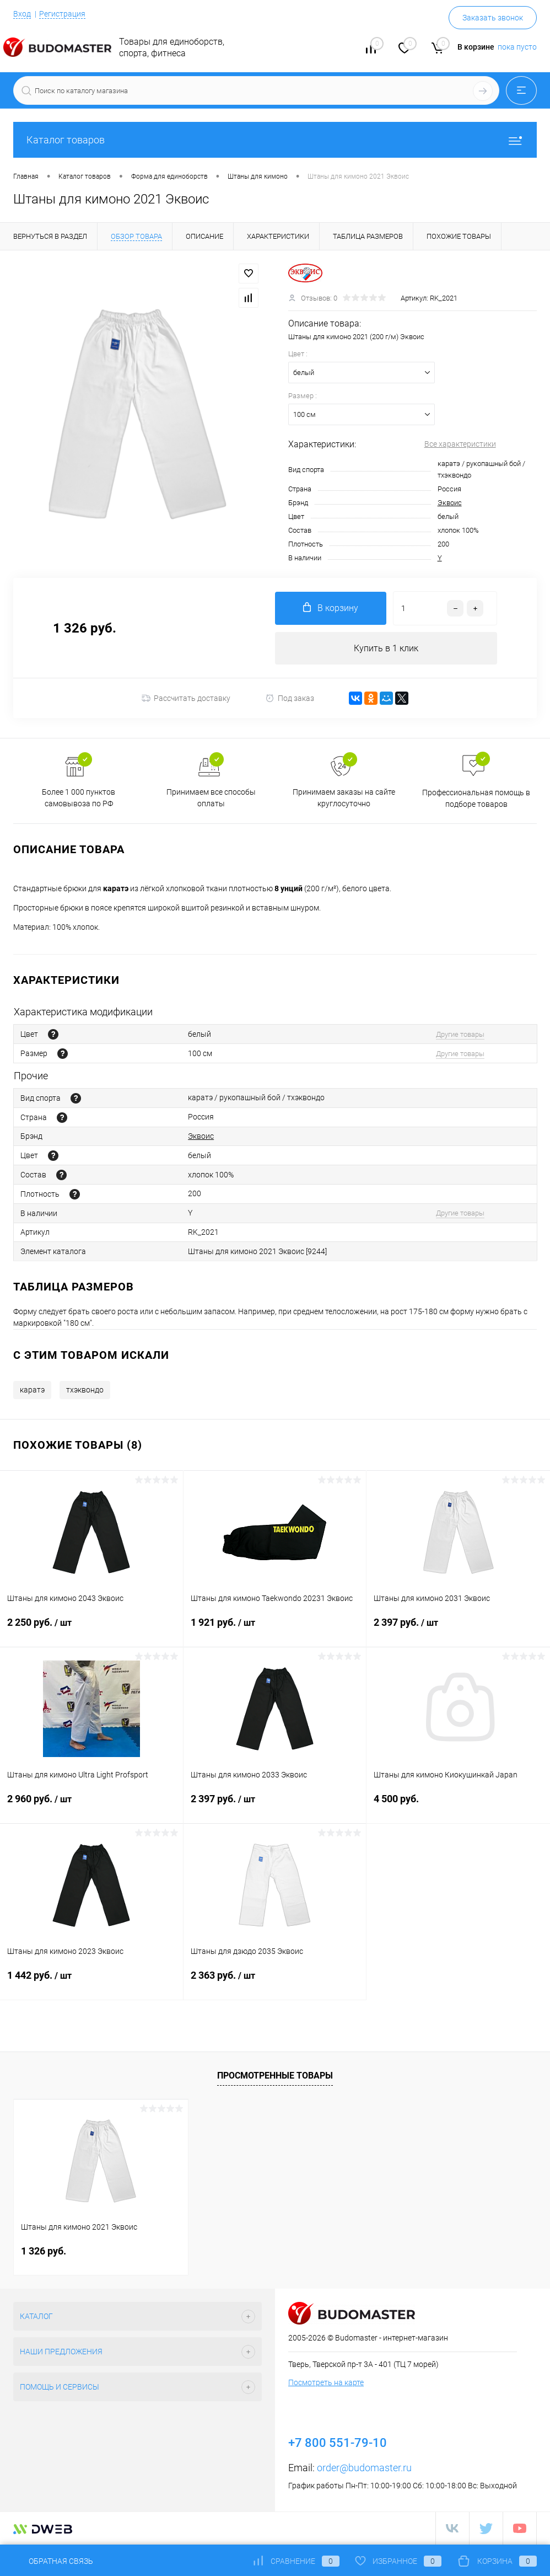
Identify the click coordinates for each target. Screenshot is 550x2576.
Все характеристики (460, 444)
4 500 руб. (458, 1805)
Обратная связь (53, 2561)
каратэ (32, 1390)
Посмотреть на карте (326, 2383)
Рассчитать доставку (186, 698)
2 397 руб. (458, 1629)
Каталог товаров (275, 140)
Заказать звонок (492, 17)
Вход (22, 13)
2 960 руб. (91, 1806)
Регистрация (62, 13)
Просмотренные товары (275, 2076)
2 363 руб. (275, 1982)
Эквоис (450, 503)
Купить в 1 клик (386, 648)
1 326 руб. (43, 2251)
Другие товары (460, 1034)
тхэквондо (85, 1390)
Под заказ (289, 698)
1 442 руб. (91, 1982)
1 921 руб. (275, 1629)
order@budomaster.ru (364, 2468)
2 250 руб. (91, 1629)
